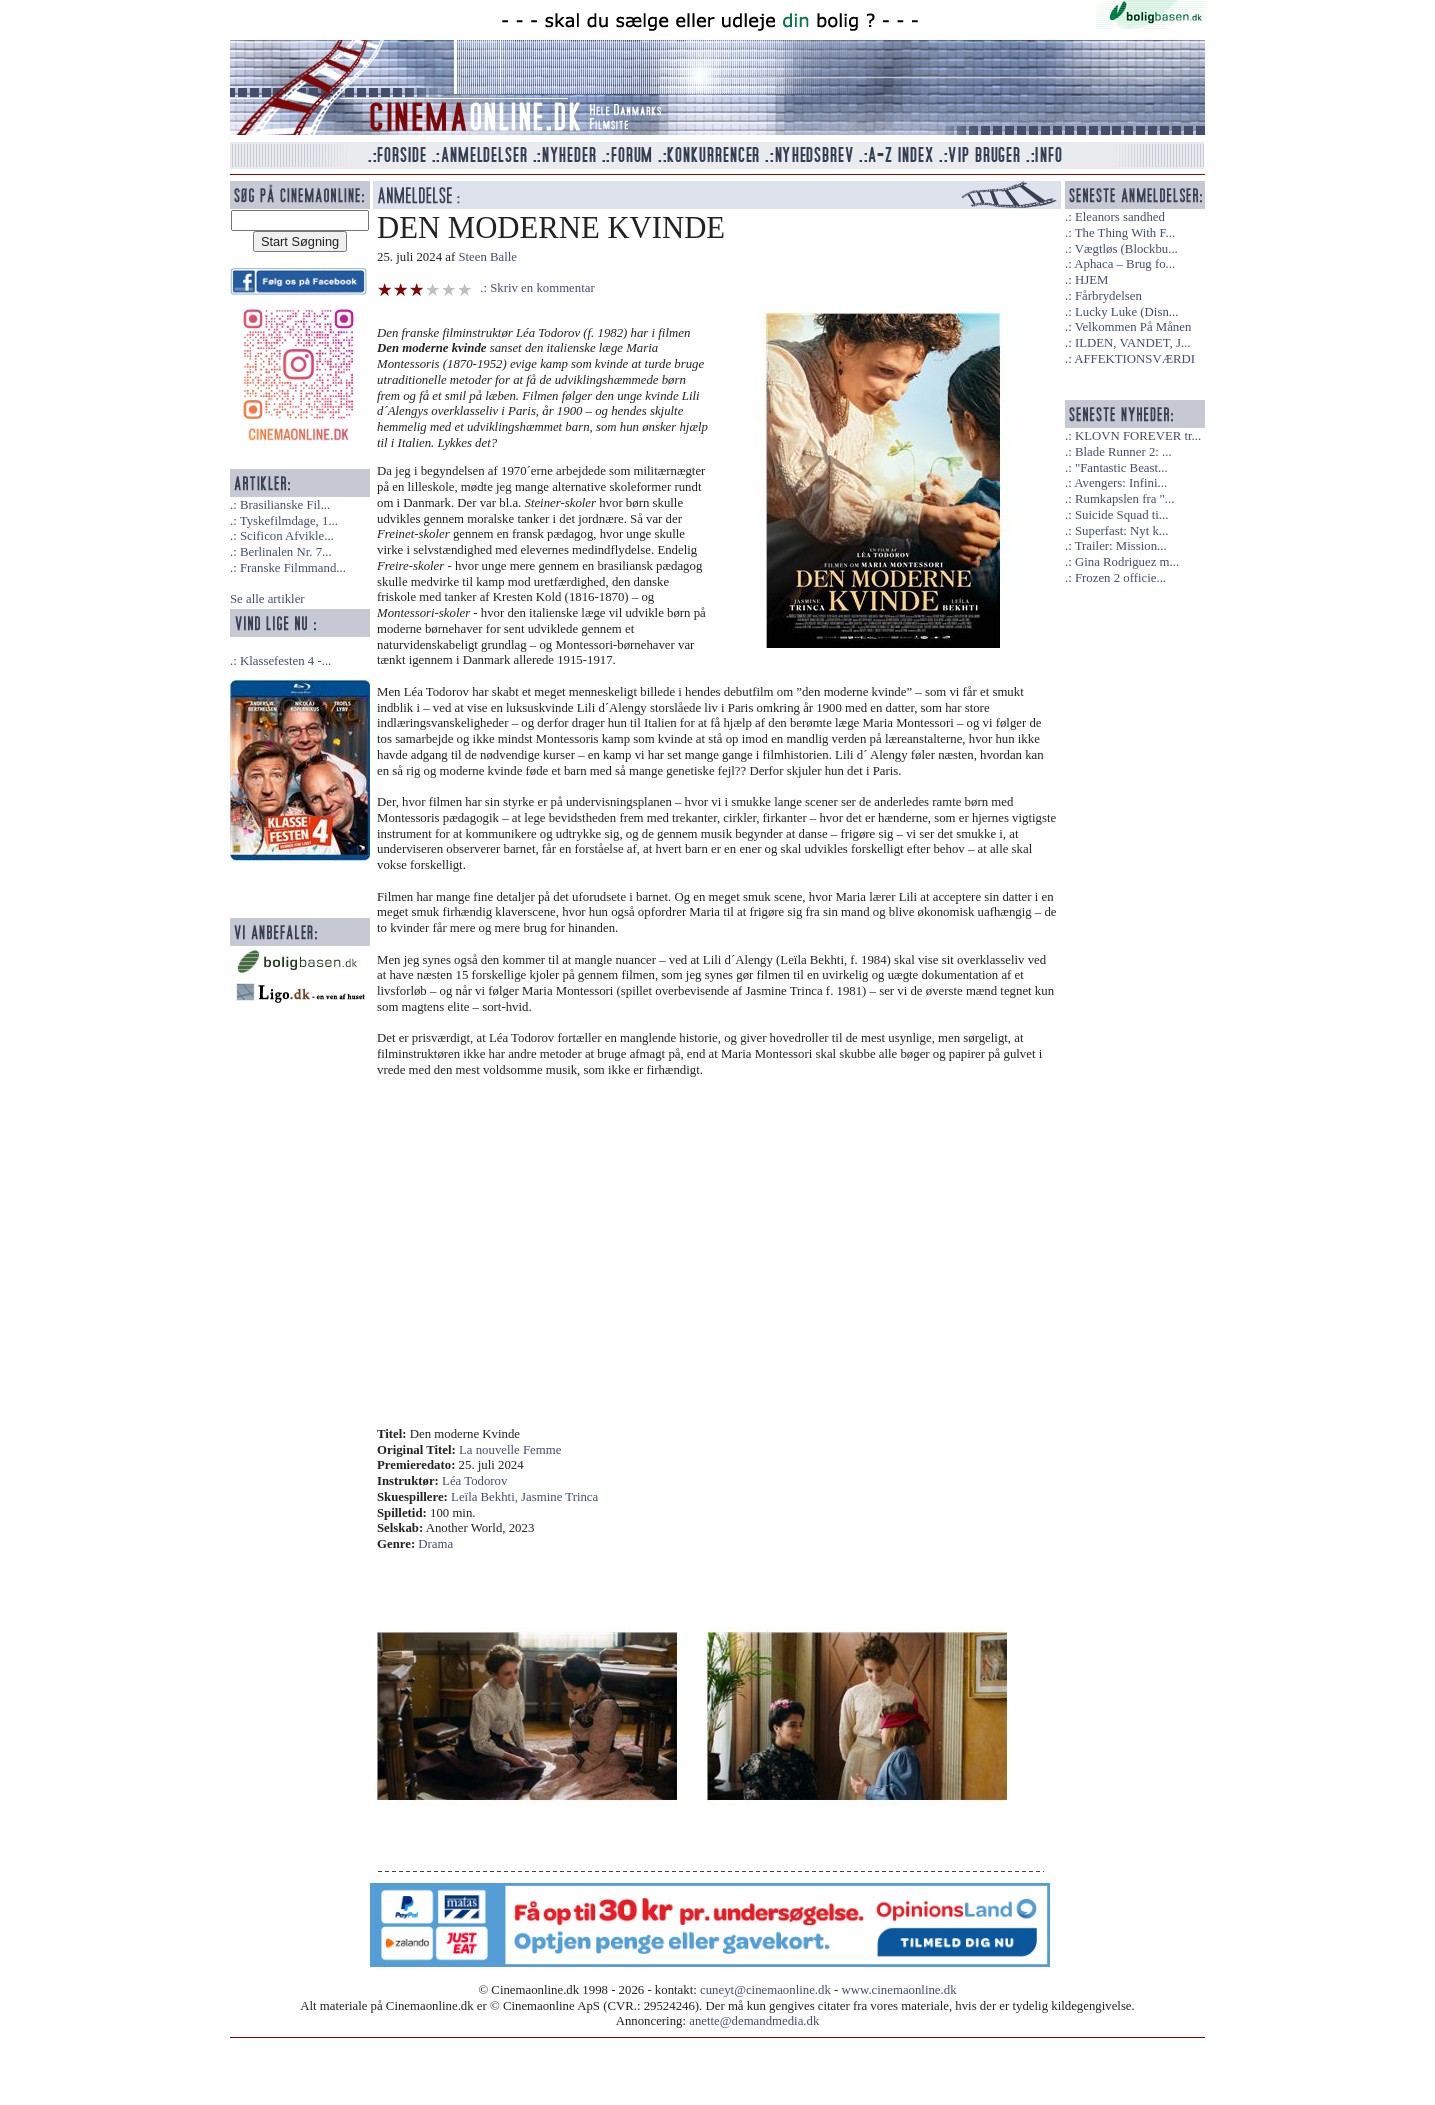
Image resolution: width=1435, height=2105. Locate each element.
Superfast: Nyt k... (1121, 531)
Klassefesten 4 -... (285, 661)
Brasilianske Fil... (285, 505)
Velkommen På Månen (1133, 327)
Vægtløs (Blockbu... (1126, 249)
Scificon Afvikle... (287, 536)
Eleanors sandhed (1120, 217)
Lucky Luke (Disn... (1126, 312)
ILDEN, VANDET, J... (1133, 343)
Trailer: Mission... (1121, 546)
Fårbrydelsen (1108, 296)
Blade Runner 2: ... (1123, 452)
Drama (435, 1544)
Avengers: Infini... (1120, 483)
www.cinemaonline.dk (899, 1990)
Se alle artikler (267, 599)
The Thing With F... (1125, 233)
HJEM (1091, 280)
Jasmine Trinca (559, 1497)
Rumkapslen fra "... (1124, 499)
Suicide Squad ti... (1121, 515)
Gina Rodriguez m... (1127, 562)
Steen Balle (487, 257)
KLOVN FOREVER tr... (1138, 436)
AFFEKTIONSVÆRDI (1134, 359)
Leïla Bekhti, (486, 1497)
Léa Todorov (474, 1481)
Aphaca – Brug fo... (1124, 264)
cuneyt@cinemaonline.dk (765, 1990)
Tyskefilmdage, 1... (289, 521)
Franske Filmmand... (293, 568)
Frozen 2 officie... (1120, 578)
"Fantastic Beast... (1121, 468)
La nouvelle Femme (510, 1450)
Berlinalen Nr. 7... (286, 552)
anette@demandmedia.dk (754, 2021)
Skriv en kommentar (542, 288)
